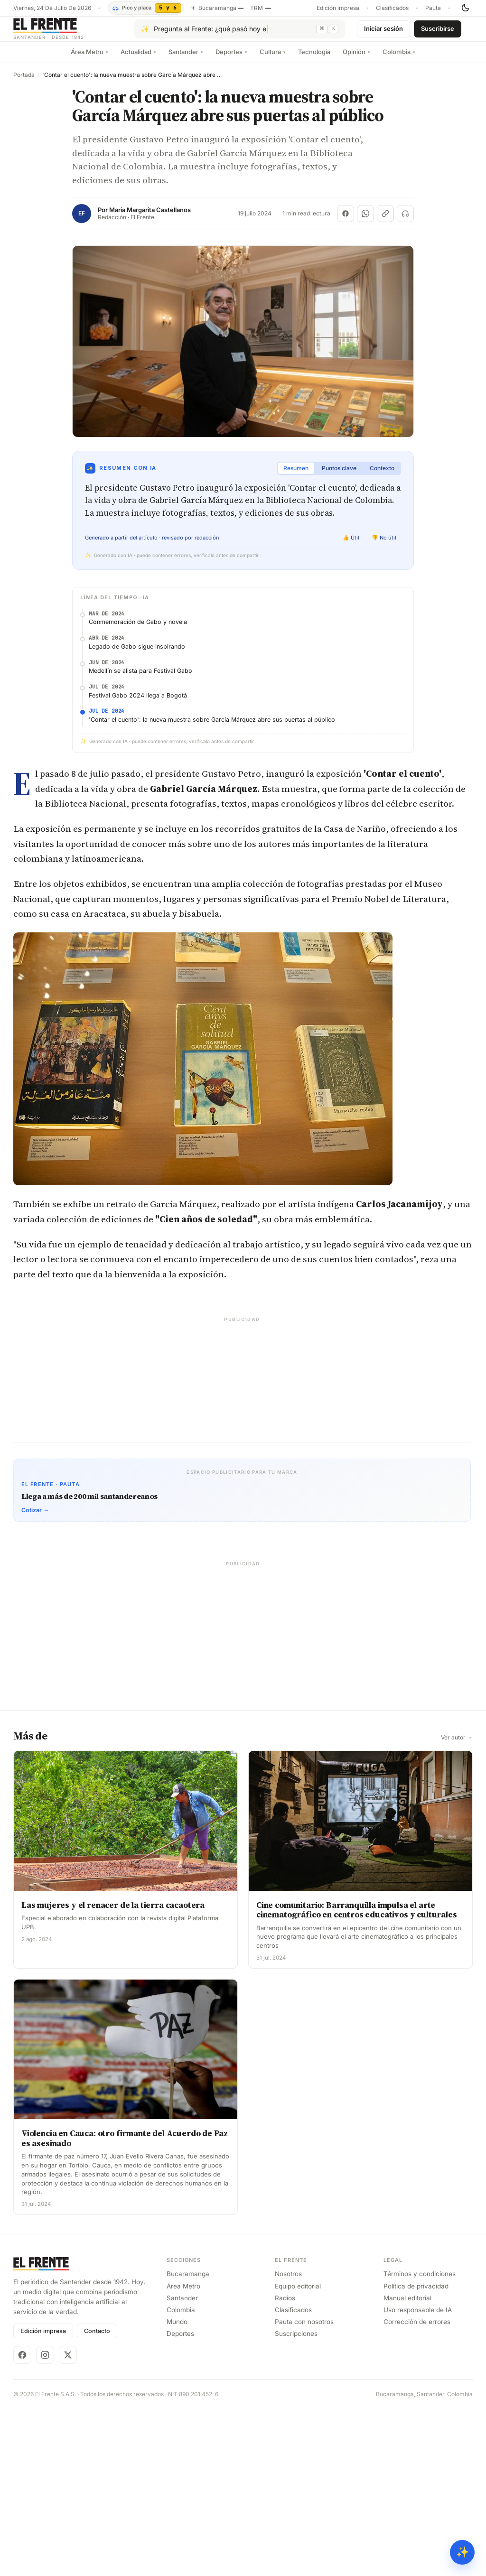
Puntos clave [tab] (339, 475)
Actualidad (138, 59)
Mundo (177, 2488)
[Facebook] (22, 2521)
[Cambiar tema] (465, 8)
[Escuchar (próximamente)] (405, 221)
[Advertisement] (243, 671)
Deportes (231, 59)
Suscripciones (296, 2500)
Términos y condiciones (419, 2441)
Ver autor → (457, 1904)
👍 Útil (351, 545)
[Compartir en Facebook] (345, 221)
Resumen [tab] (295, 475)
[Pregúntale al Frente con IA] (240, 33)
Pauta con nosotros (304, 2488)
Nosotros (288, 2441)
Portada (24, 82)
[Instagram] (45, 2521)
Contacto (97, 2497)
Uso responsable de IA (417, 2476)
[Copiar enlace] (385, 221)
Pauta (433, 8)
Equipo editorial (298, 2452)
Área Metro (89, 59)
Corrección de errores (416, 2488)
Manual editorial (407, 2464)
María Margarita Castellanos (150, 217)
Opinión (356, 59)
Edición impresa (338, 8)
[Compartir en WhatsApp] (365, 221)
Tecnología (314, 59)
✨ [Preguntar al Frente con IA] (462, 2552)
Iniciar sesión (383, 32)
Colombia (399, 59)
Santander (185, 59)
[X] (68, 2521)
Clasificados (392, 8)
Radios (285, 2464)
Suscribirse (437, 32)
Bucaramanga (188, 2441)
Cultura (273, 59)
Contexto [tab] (382, 475)
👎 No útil (384, 545)
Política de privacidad (416, 2452)
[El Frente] (67, 32)
